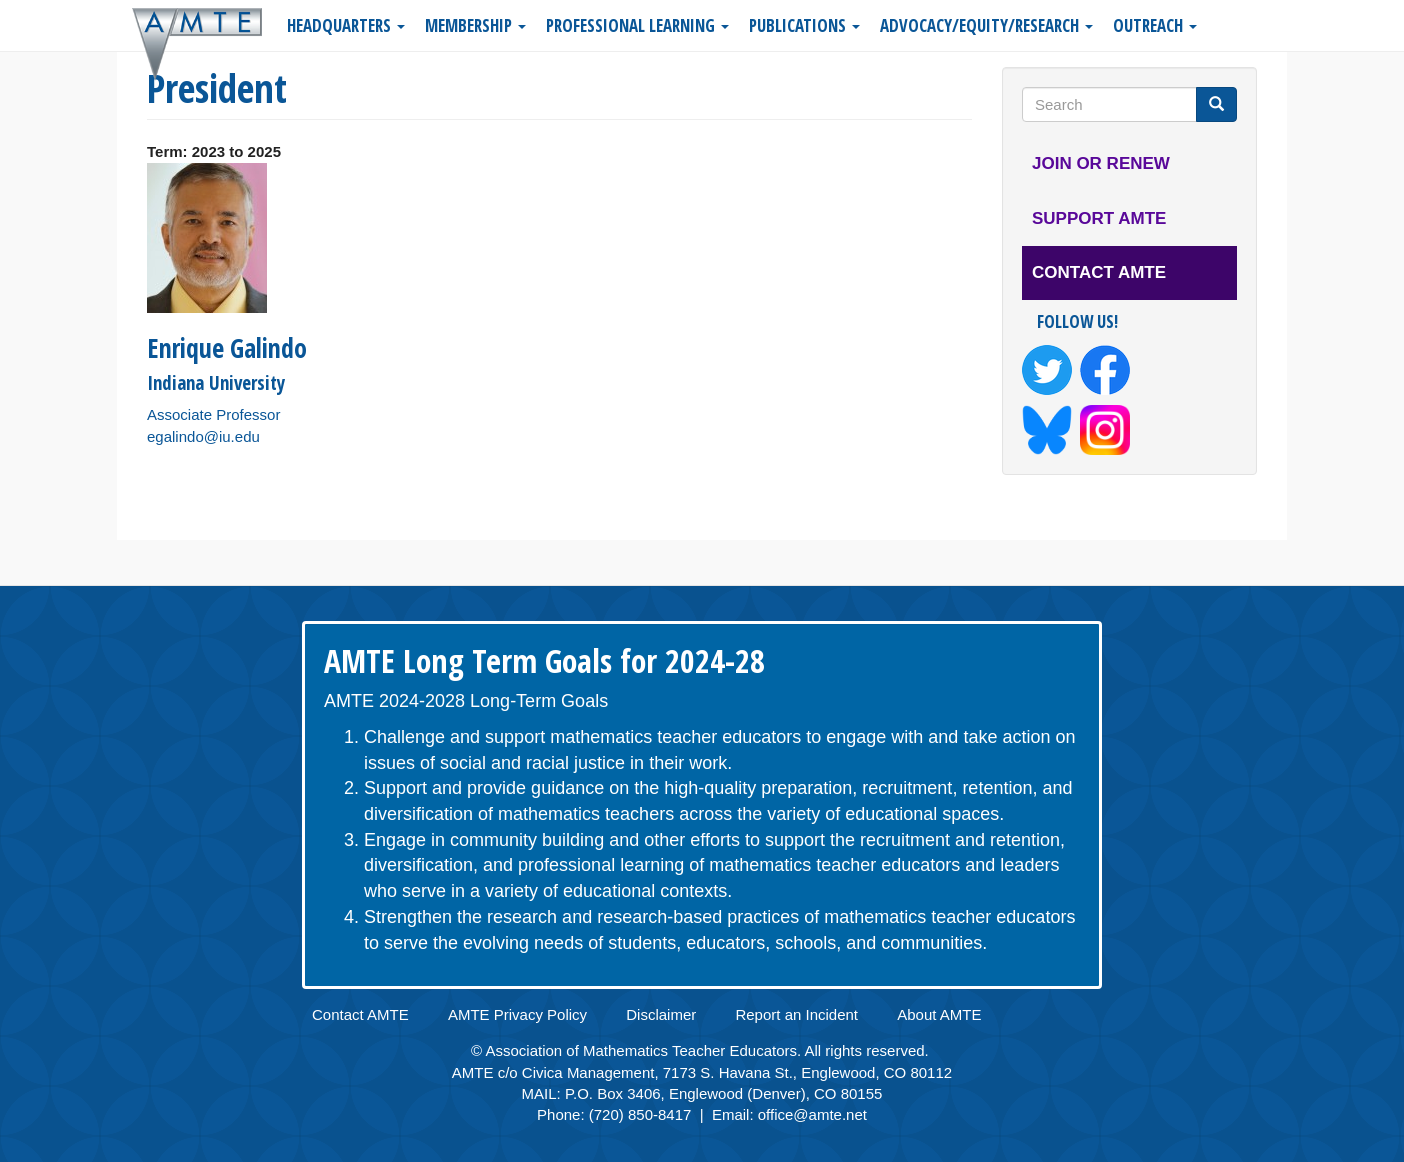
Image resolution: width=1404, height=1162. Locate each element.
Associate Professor (213, 414)
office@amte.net (812, 1114)
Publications (804, 25)
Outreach (1155, 25)
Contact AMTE (1099, 272)
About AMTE (939, 1014)
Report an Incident (796, 1014)
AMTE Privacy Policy (517, 1014)
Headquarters (346, 25)
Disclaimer (661, 1014)
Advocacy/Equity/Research (986, 25)
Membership (475, 25)
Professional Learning (637, 25)
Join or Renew (1101, 163)
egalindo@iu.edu (203, 436)
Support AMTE (1099, 218)
